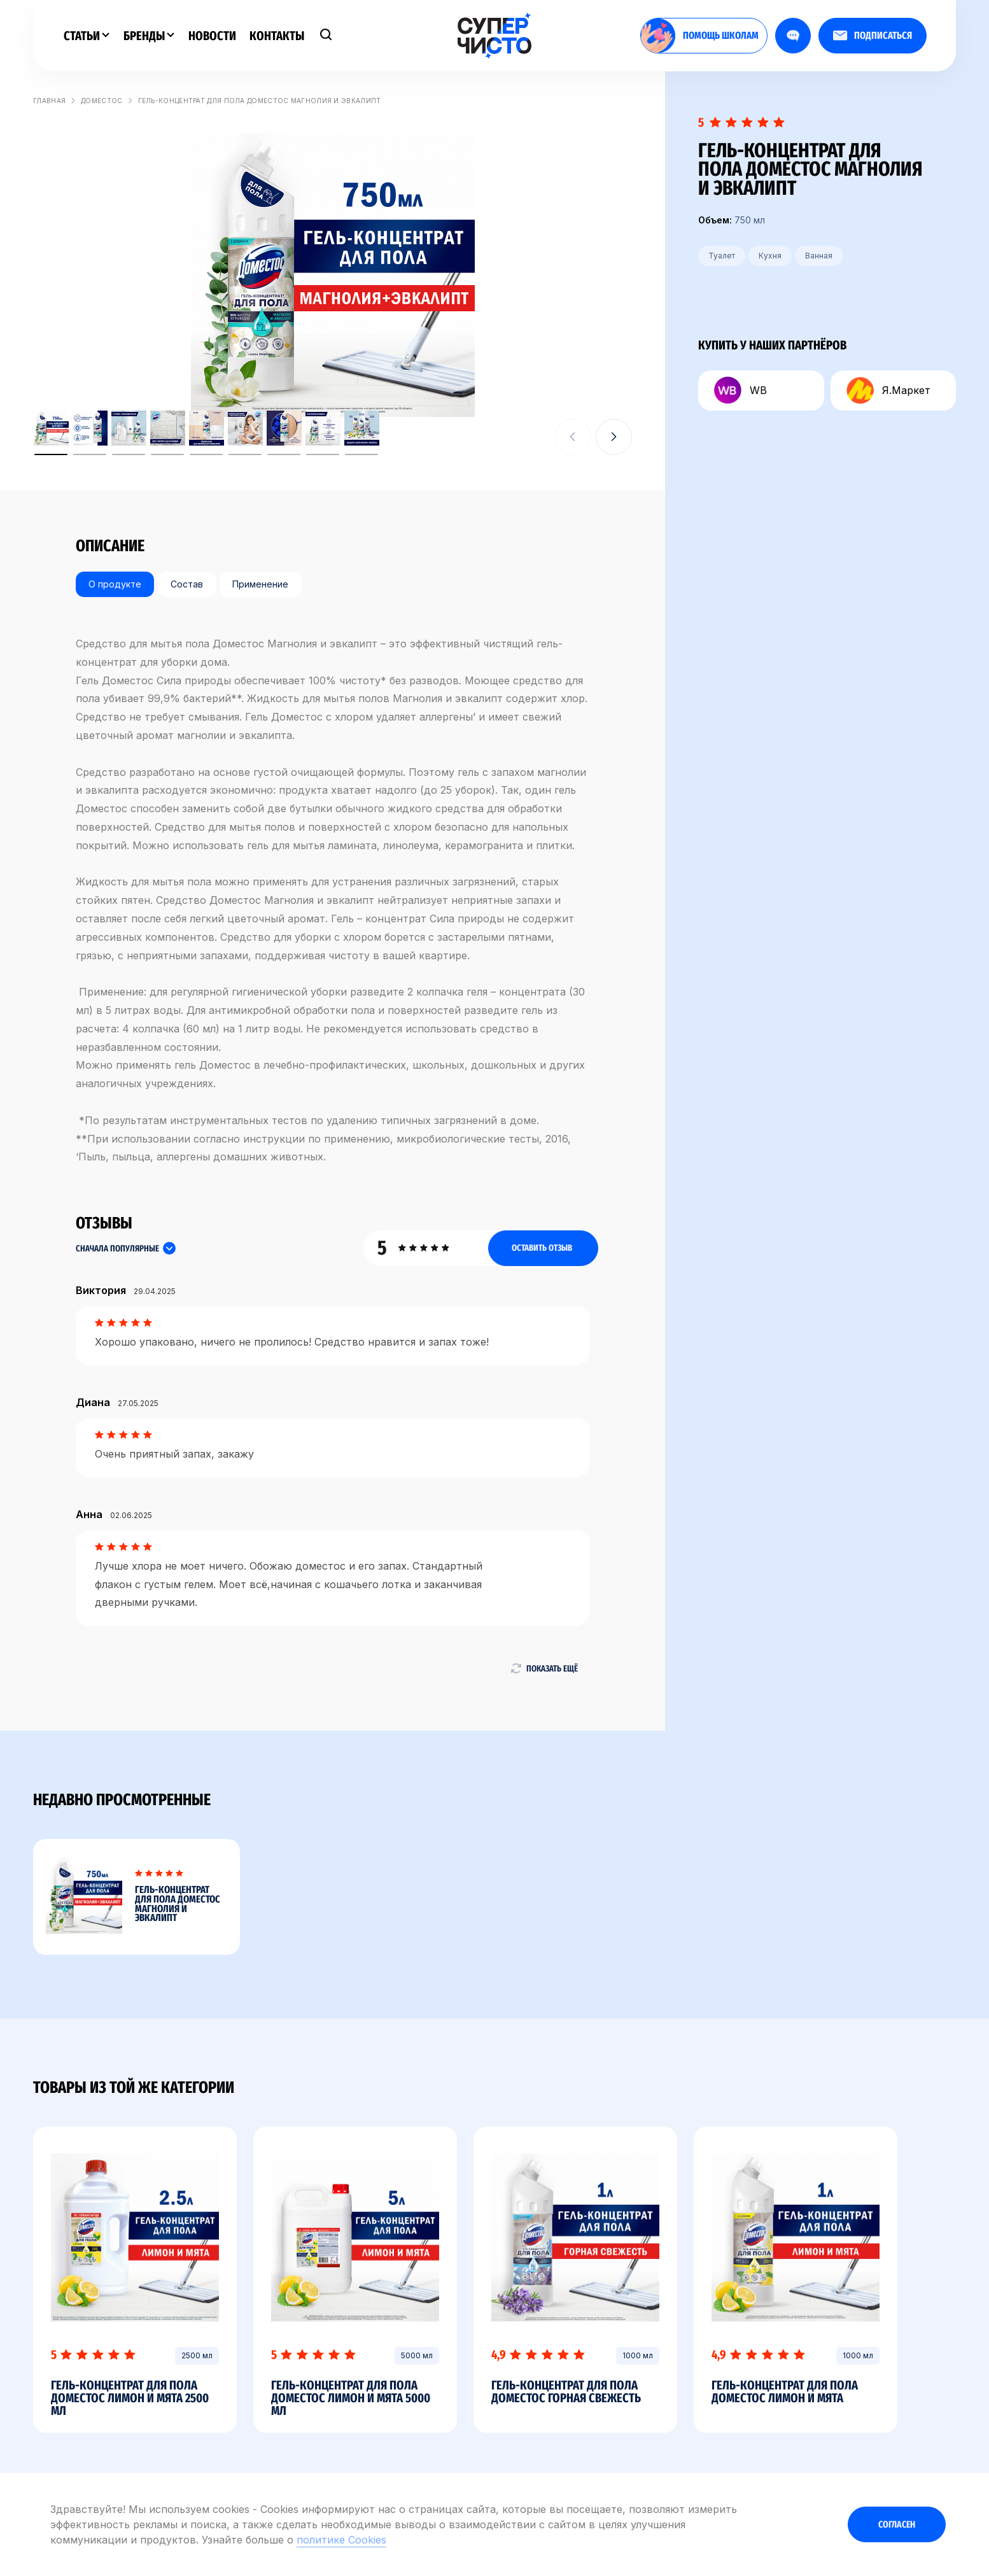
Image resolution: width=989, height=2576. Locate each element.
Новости (212, 35)
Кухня (770, 255)
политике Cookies (341, 2539)
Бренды (148, 35)
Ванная (818, 255)
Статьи (86, 35)
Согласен (896, 2524)
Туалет (721, 255)
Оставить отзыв (542, 1247)
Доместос (101, 100)
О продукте (114, 584)
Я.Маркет (888, 390)
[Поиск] (326, 36)
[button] (614, 437)
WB (740, 390)
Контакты (276, 35)
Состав (187, 584)
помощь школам (700, 35)
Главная (49, 100)
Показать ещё (544, 1668)
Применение (260, 584)
